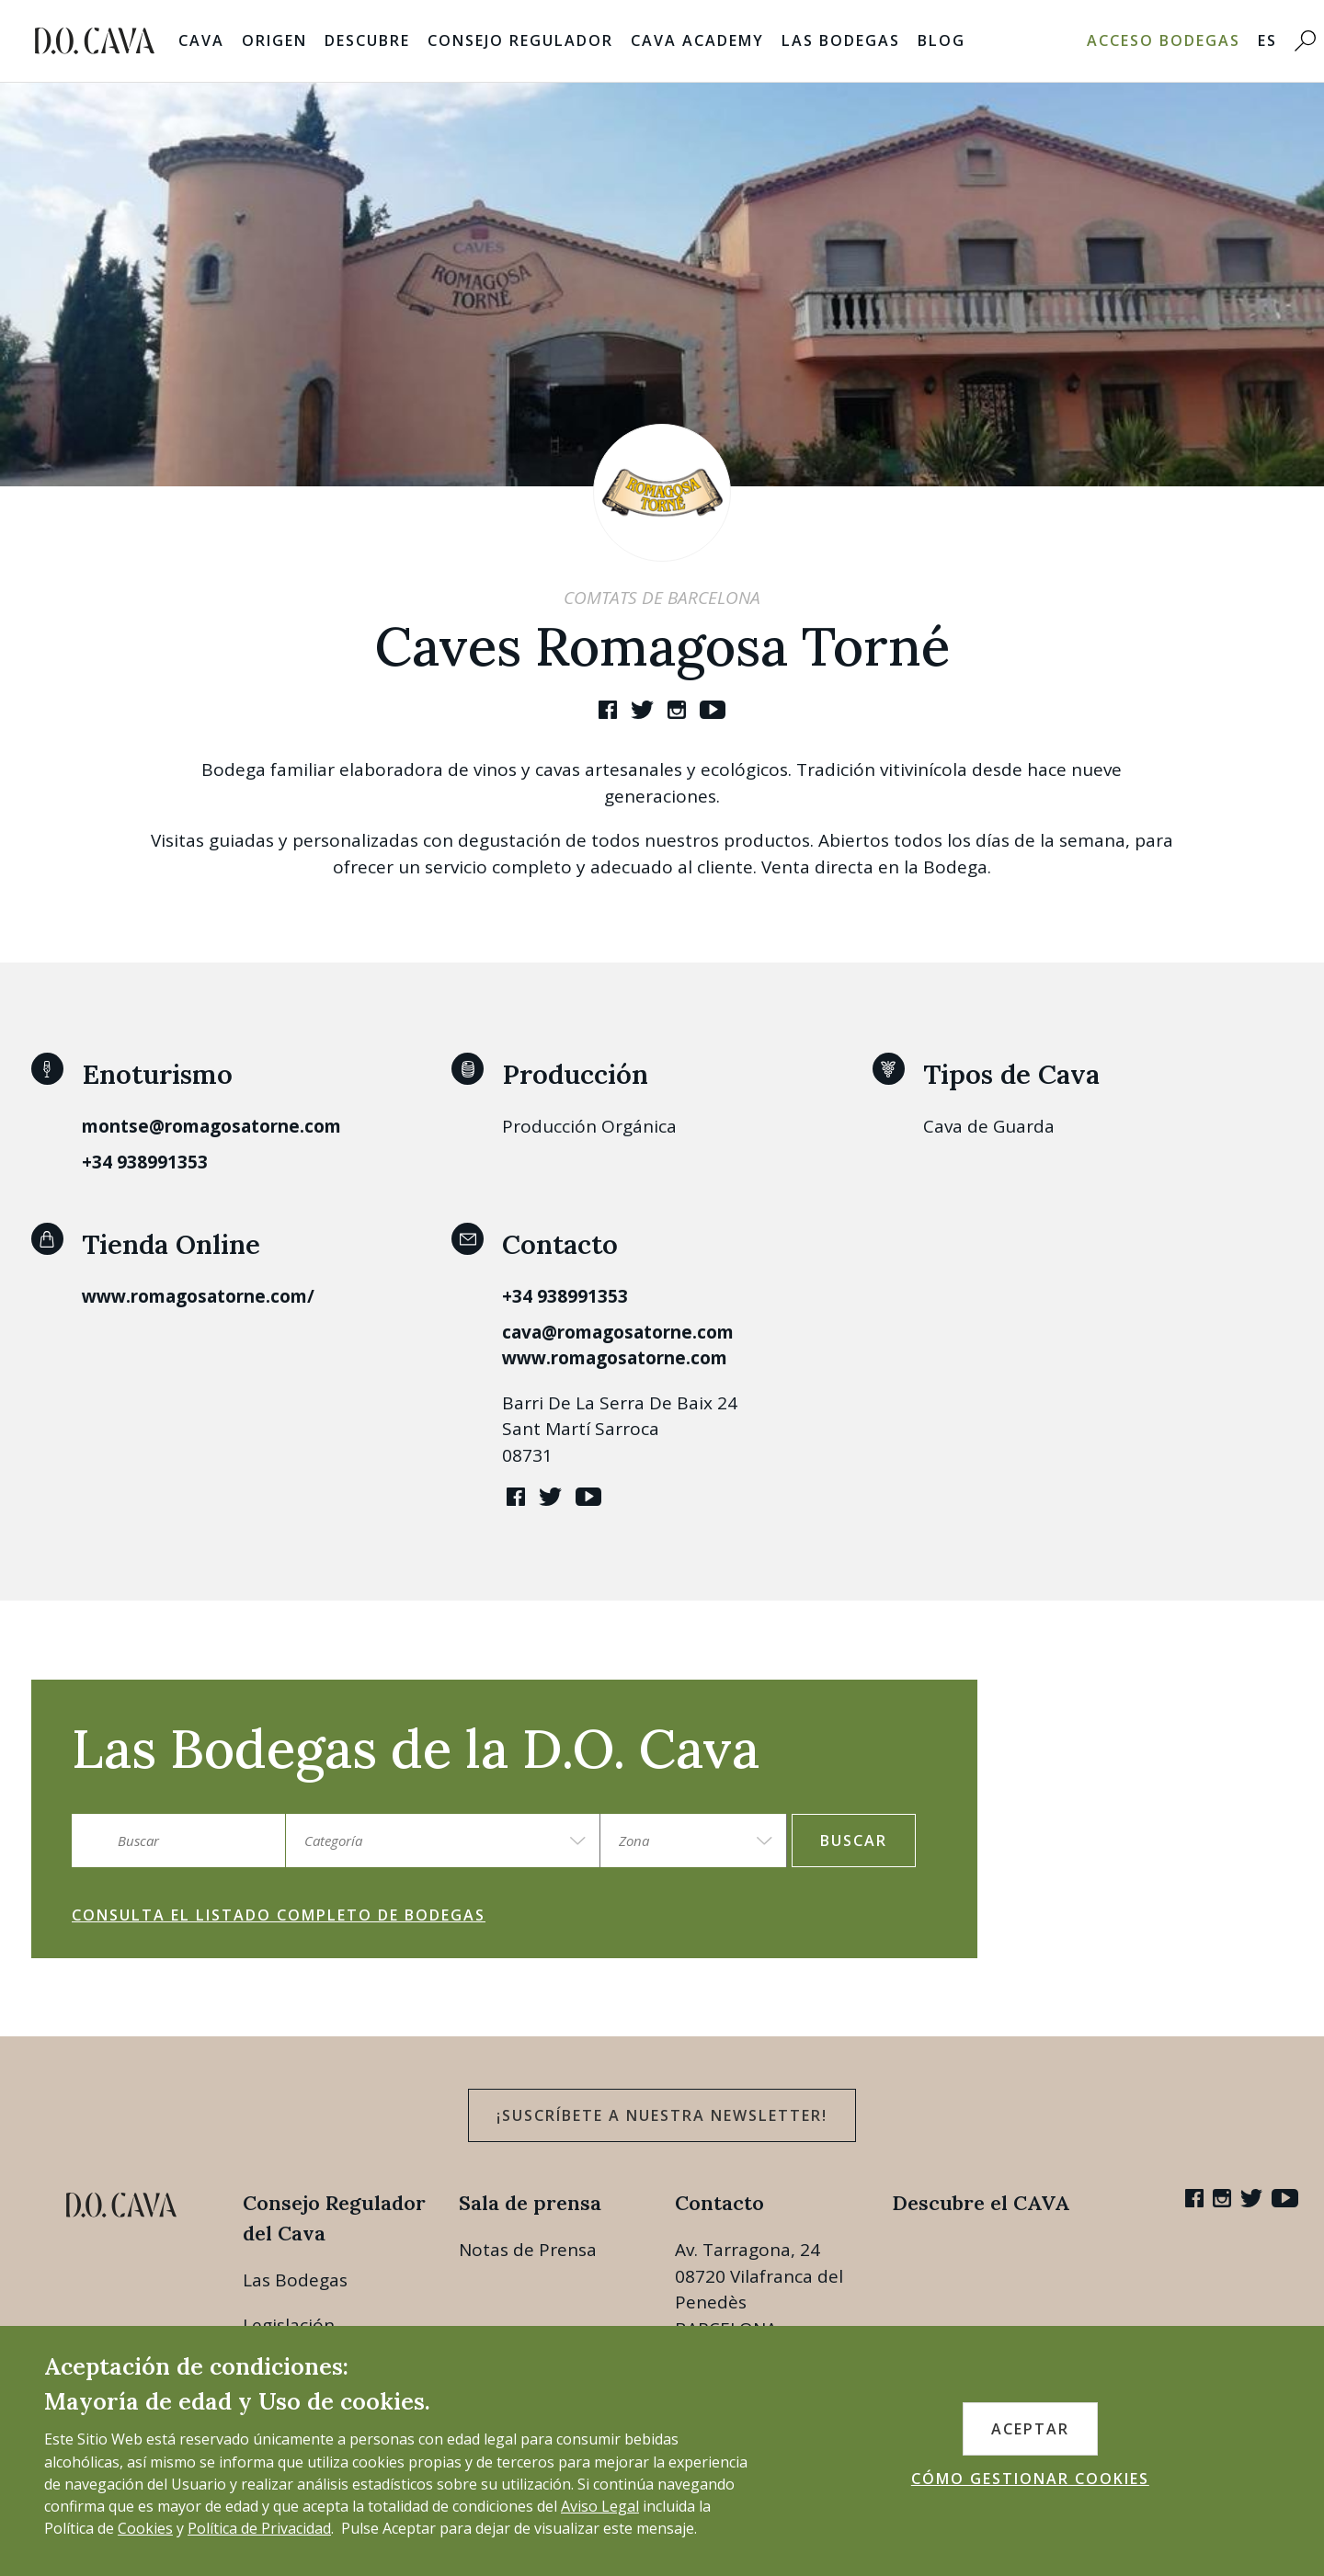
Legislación (289, 2325)
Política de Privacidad (259, 2528)
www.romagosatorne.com (614, 1358)
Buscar (853, 1840)
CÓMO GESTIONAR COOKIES (1030, 2478)
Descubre (367, 40)
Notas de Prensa (528, 2250)
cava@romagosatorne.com (618, 1332)
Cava (201, 40)
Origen (274, 40)
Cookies (145, 2528)
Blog (941, 40)
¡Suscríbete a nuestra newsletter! (662, 2115)
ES (1267, 40)
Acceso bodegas (1163, 40)
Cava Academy (697, 40)
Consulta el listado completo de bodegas (278, 1915)
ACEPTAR (1030, 2429)
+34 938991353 (145, 1162)
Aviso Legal (600, 2506)
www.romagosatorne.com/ (198, 1296)
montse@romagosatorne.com (211, 1126)
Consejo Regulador (520, 40)
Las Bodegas (841, 40)
